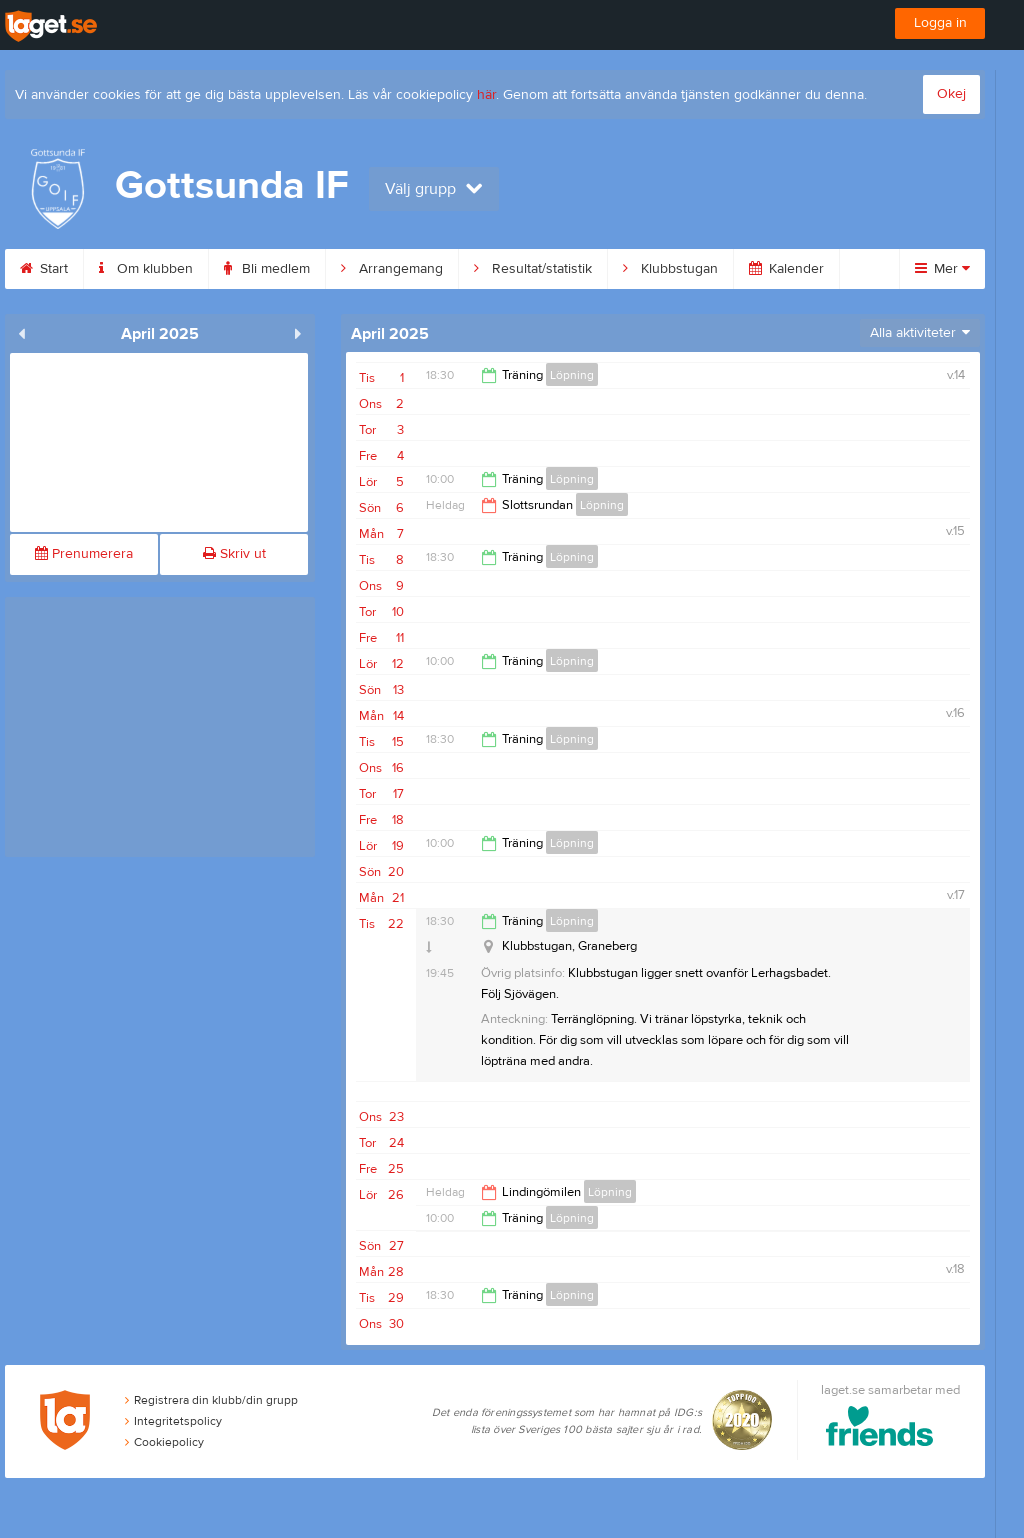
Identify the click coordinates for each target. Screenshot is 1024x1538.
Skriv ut (234, 554)
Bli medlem (267, 269)
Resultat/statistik (533, 269)
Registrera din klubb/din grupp (211, 1400)
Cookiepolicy (164, 1442)
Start (44, 269)
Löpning (572, 375)
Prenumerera (84, 554)
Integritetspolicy (173, 1421)
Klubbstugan (670, 269)
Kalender (786, 269)
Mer (942, 269)
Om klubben (146, 269)
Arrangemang (392, 269)
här (486, 95)
